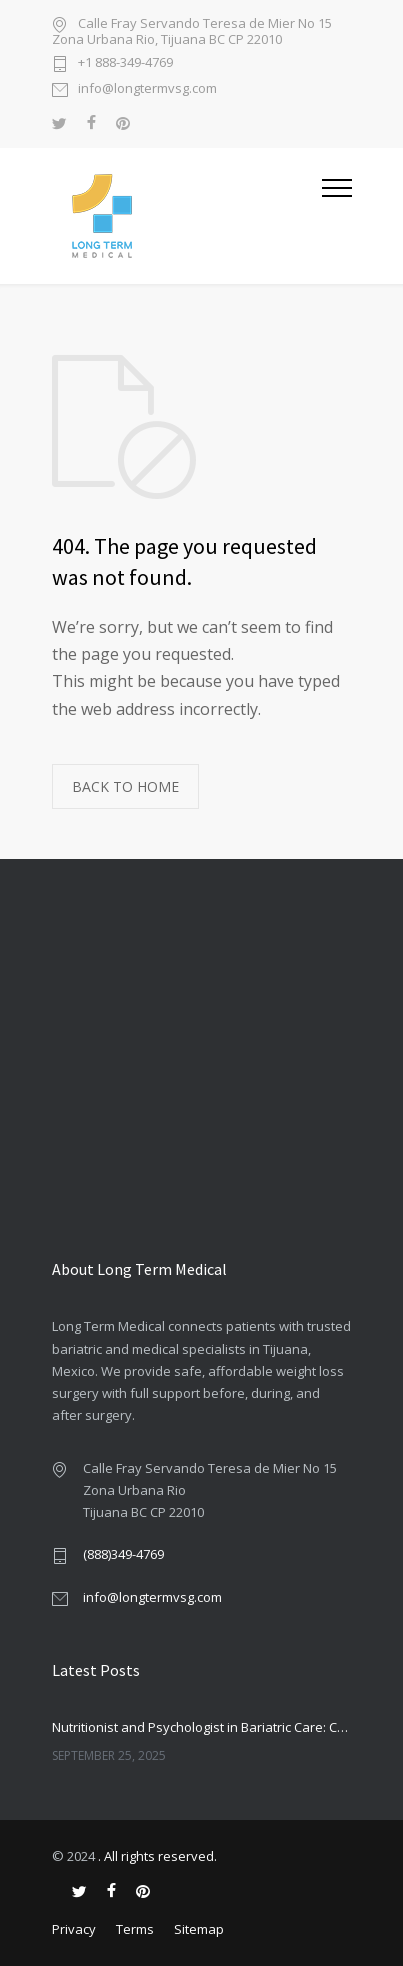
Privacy (74, 1929)
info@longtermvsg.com (147, 89)
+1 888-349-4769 (125, 63)
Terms (135, 1929)
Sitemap (199, 1929)
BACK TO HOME (125, 786)
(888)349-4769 (123, 1554)
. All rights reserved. (157, 1856)
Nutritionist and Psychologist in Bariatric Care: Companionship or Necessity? (202, 1727)
